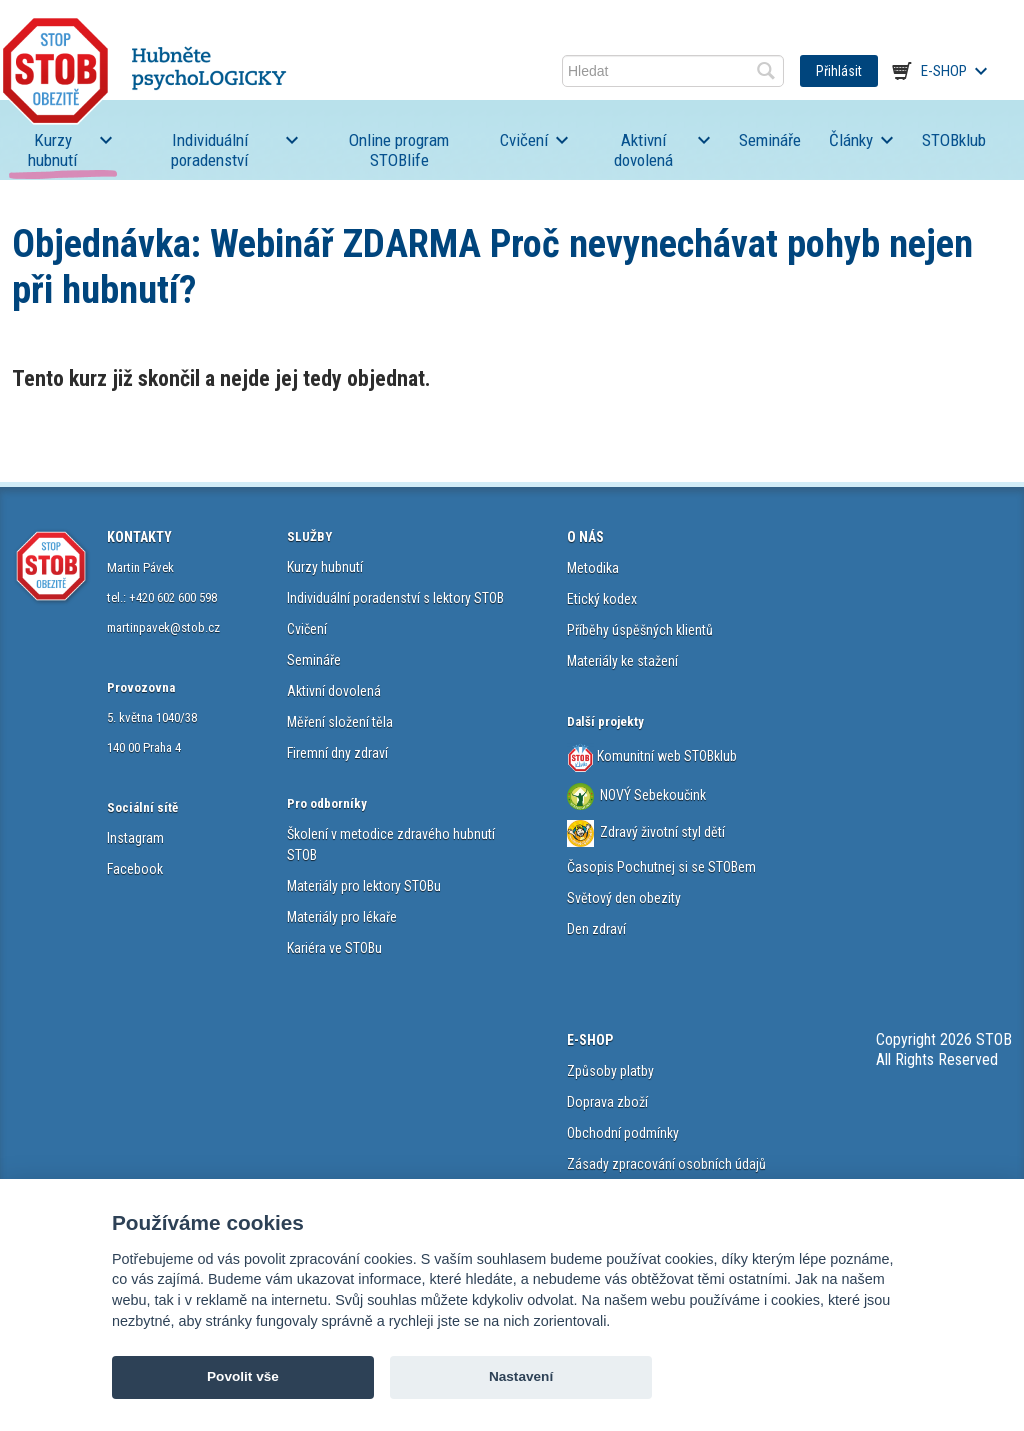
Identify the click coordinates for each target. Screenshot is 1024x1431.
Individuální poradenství (209, 150)
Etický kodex (602, 599)
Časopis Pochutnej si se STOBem (661, 867)
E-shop (944, 71)
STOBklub (954, 140)
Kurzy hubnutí (52, 150)
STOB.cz (144, 70)
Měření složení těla (340, 722)
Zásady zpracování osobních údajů (666, 1164)
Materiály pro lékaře (342, 917)
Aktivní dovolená (643, 150)
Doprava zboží (607, 1102)
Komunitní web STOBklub (665, 756)
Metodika (593, 568)
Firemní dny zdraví (337, 753)
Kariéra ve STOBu (334, 948)
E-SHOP (590, 1040)
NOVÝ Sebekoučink (651, 795)
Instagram (135, 838)
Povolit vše (243, 1376)
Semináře (770, 140)
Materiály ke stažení (622, 661)
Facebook (135, 869)
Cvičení (524, 140)
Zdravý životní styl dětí (662, 832)
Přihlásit (839, 71)
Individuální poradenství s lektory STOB (395, 598)
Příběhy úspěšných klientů (640, 630)
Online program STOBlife (399, 150)
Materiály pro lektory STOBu (364, 886)
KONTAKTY (139, 537)
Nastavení (521, 1376)
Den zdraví (596, 929)
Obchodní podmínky (623, 1133)
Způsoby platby (610, 1071)
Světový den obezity (624, 898)
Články (851, 140)
